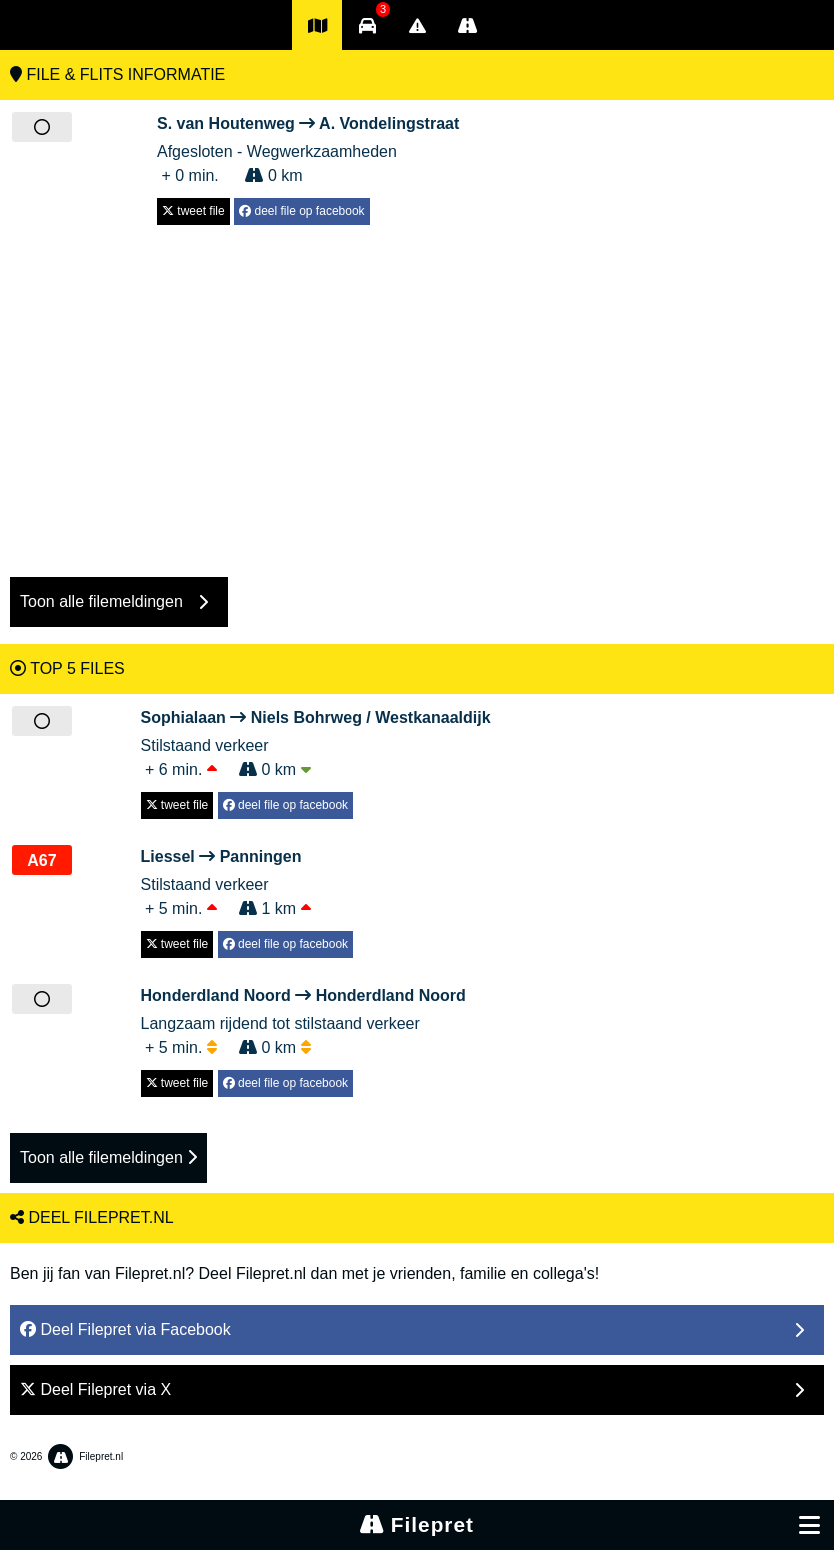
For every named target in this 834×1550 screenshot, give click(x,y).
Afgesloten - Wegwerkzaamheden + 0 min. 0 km (308, 148)
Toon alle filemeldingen (108, 1157)
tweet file (193, 211)
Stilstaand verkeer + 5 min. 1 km (247, 881)
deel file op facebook (301, 211)
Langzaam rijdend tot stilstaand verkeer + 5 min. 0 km (303, 1020)
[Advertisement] (417, 391)
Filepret (417, 1524)
